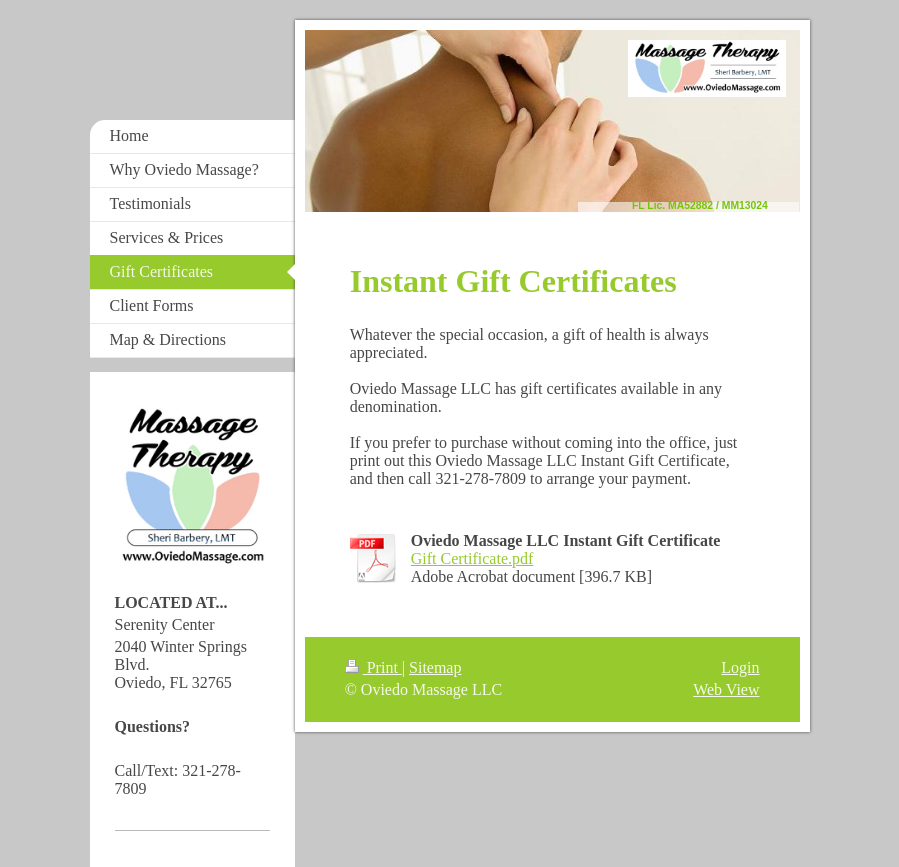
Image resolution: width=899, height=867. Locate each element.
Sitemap (435, 667)
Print (373, 667)
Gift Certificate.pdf (472, 558)
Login (740, 667)
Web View (726, 689)
